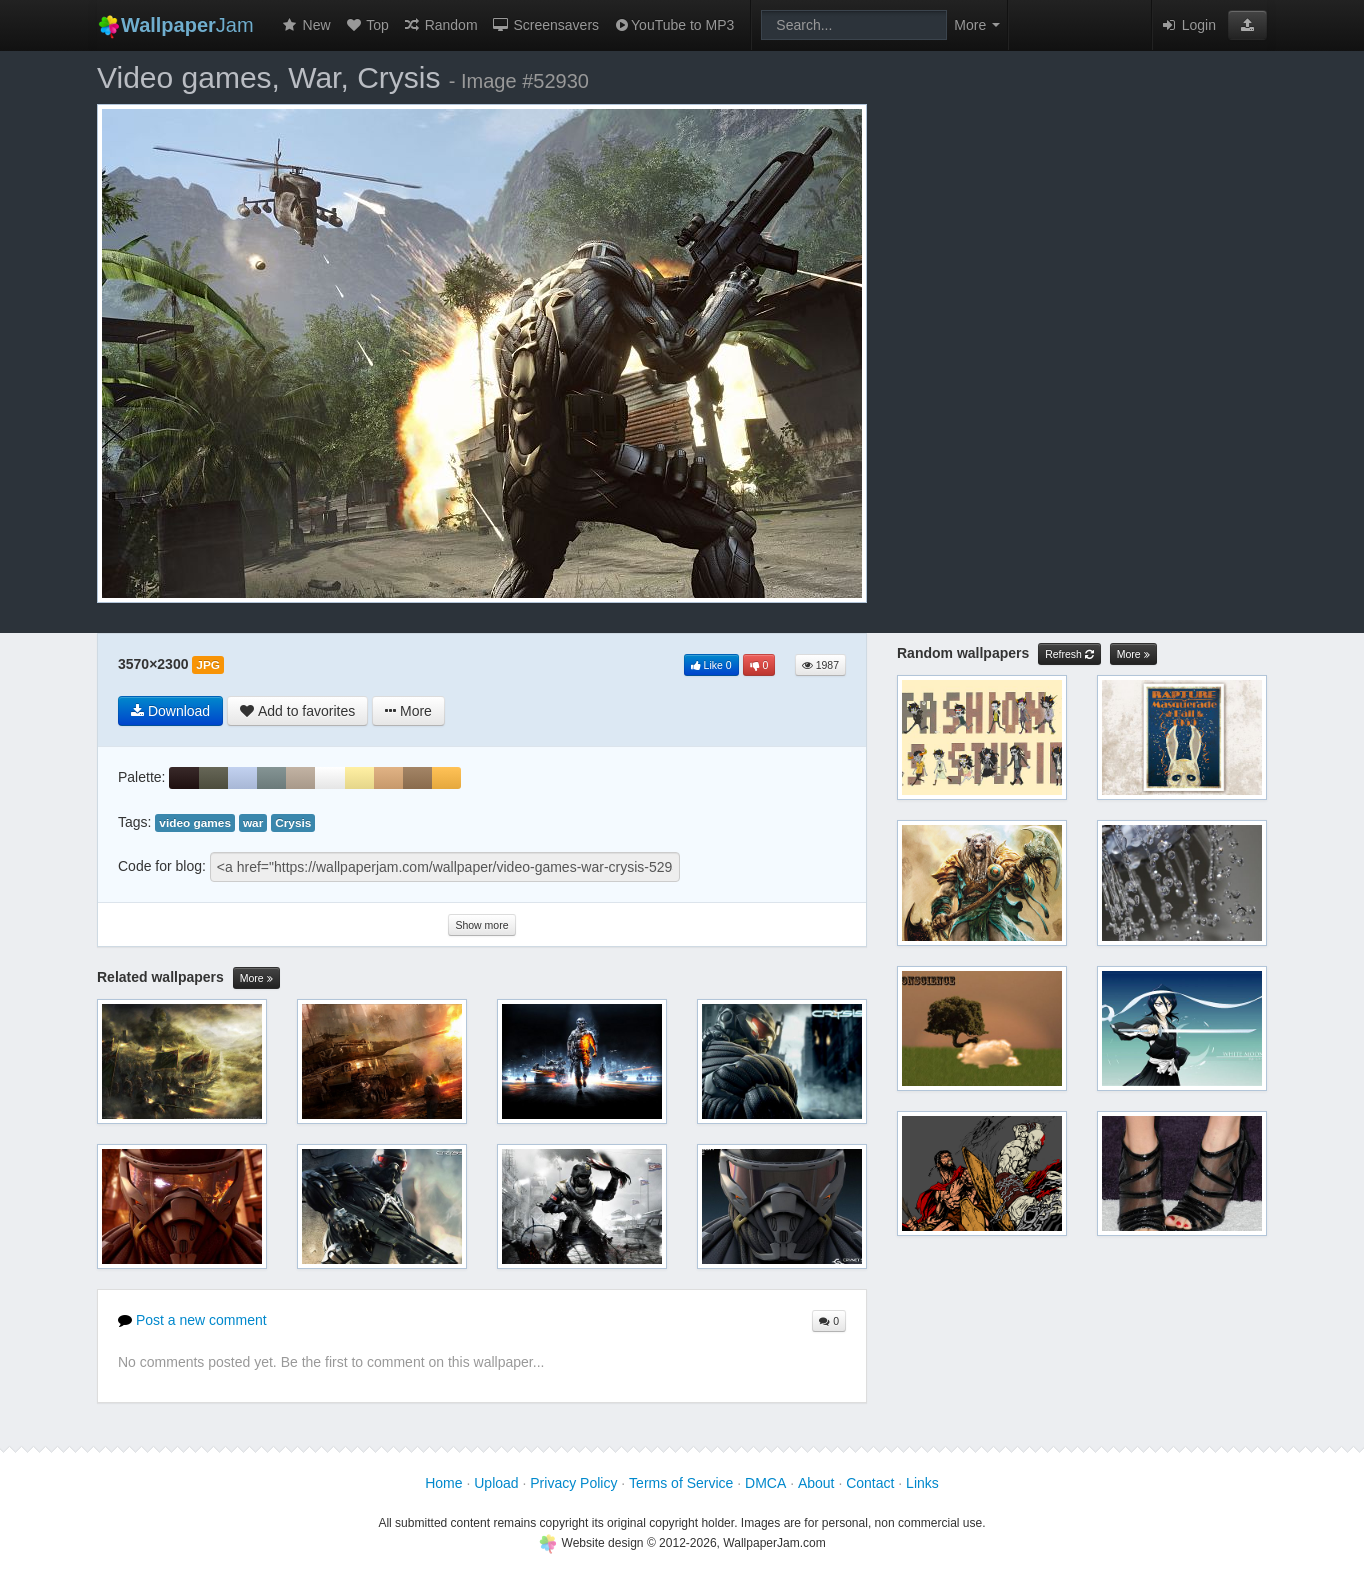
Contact (870, 1483)
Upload (496, 1483)
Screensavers (545, 25)
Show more (481, 925)
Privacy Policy (573, 1483)
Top (367, 25)
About (816, 1483)
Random (440, 25)
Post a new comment (192, 1320)
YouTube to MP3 (673, 25)
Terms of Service (681, 1483)
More (256, 978)
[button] (1247, 25)
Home (443, 1483)
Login (1188, 25)
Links (922, 1483)
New (306, 25)
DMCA (765, 1483)
